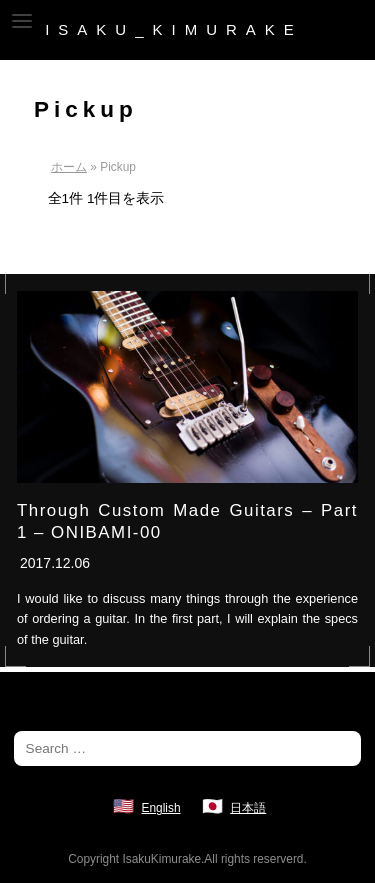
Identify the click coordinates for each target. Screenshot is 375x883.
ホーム (69, 167)
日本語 (248, 808)
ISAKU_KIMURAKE (174, 29)
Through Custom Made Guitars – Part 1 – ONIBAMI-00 (187, 521)
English (161, 808)
